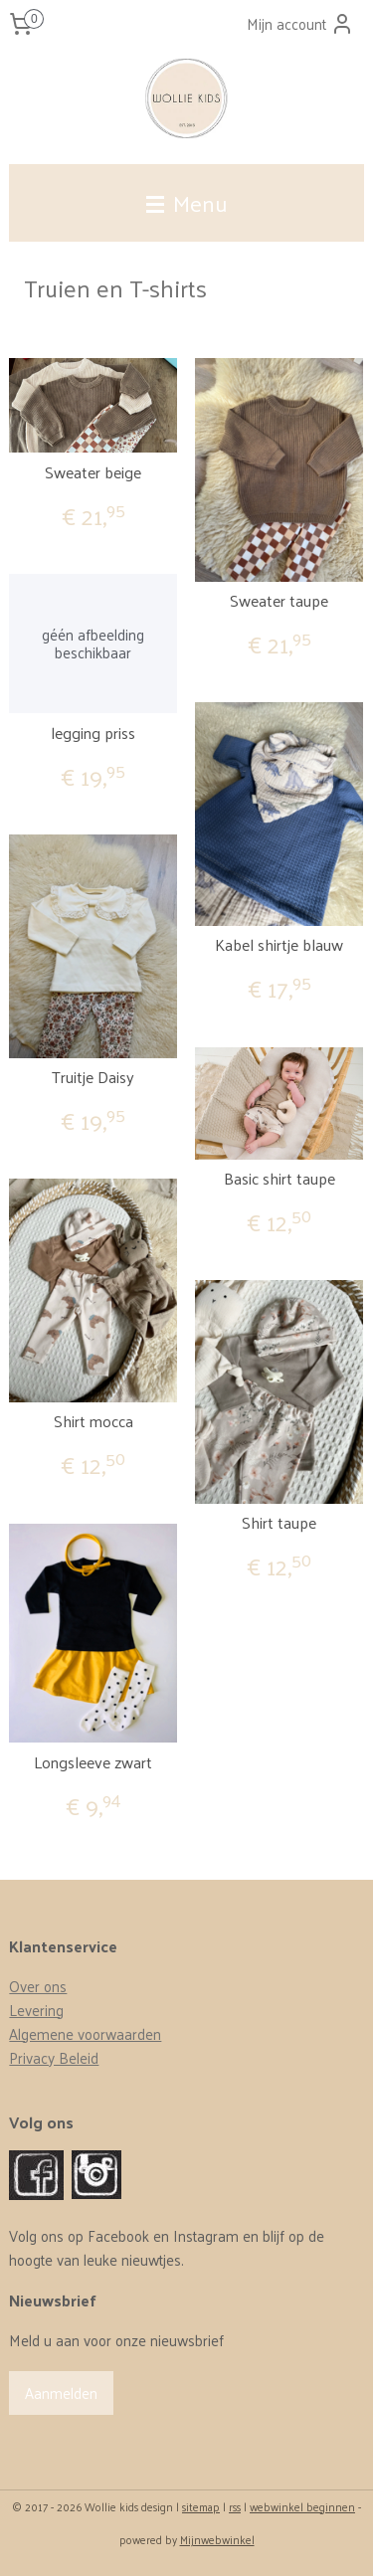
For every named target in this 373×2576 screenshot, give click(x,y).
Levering (36, 2009)
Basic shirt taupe (279, 1178)
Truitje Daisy (93, 1076)
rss (235, 2506)
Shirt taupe (279, 1522)
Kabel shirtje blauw (279, 944)
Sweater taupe (279, 600)
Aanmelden (61, 2392)
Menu (187, 202)
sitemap (201, 2506)
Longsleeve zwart (93, 1761)
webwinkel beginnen (302, 2506)
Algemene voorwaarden (85, 2033)
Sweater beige (93, 471)
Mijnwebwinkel (217, 2539)
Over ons (38, 1985)
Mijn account (300, 23)
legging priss (93, 732)
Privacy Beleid (53, 2057)
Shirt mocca (93, 1420)
